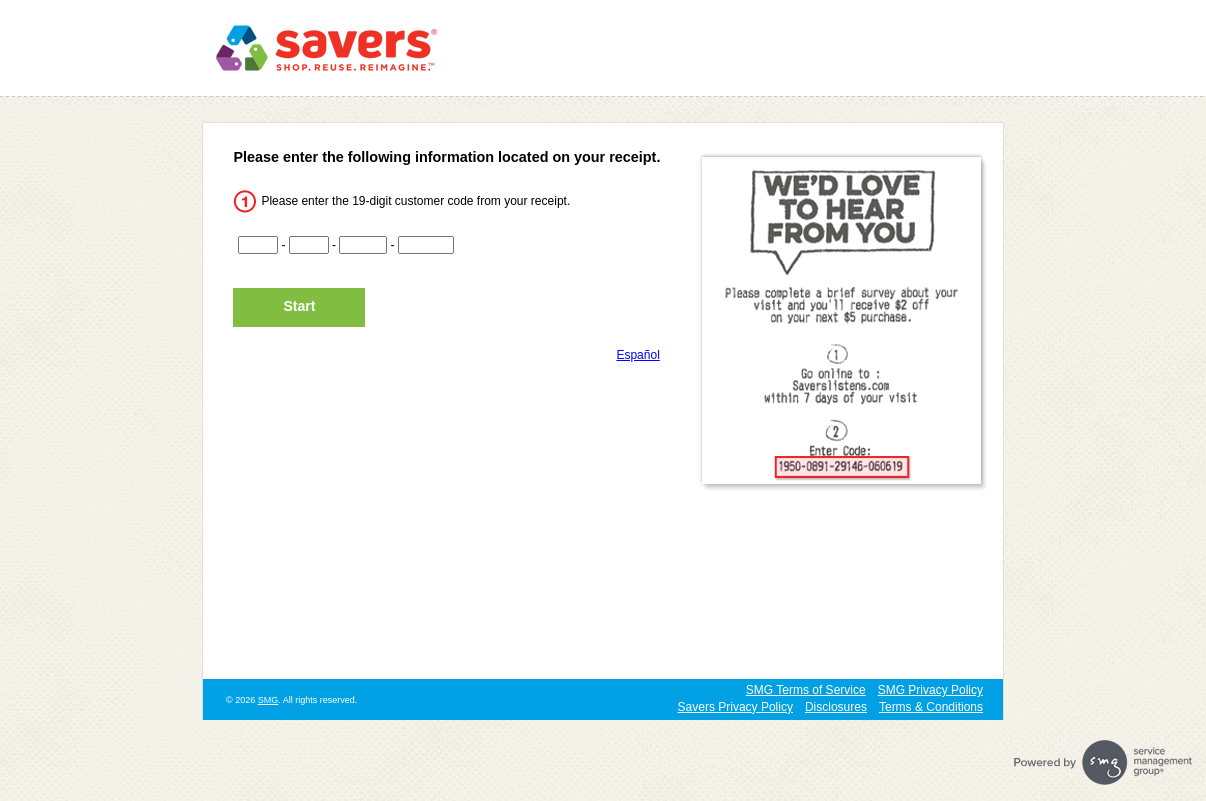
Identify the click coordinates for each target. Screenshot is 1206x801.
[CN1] (258, 245)
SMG (268, 700)
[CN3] (363, 245)
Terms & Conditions (931, 707)
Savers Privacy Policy (735, 707)
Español (637, 355)
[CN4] (426, 245)
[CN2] (309, 245)
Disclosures (836, 707)
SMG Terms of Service (806, 690)
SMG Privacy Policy (930, 690)
